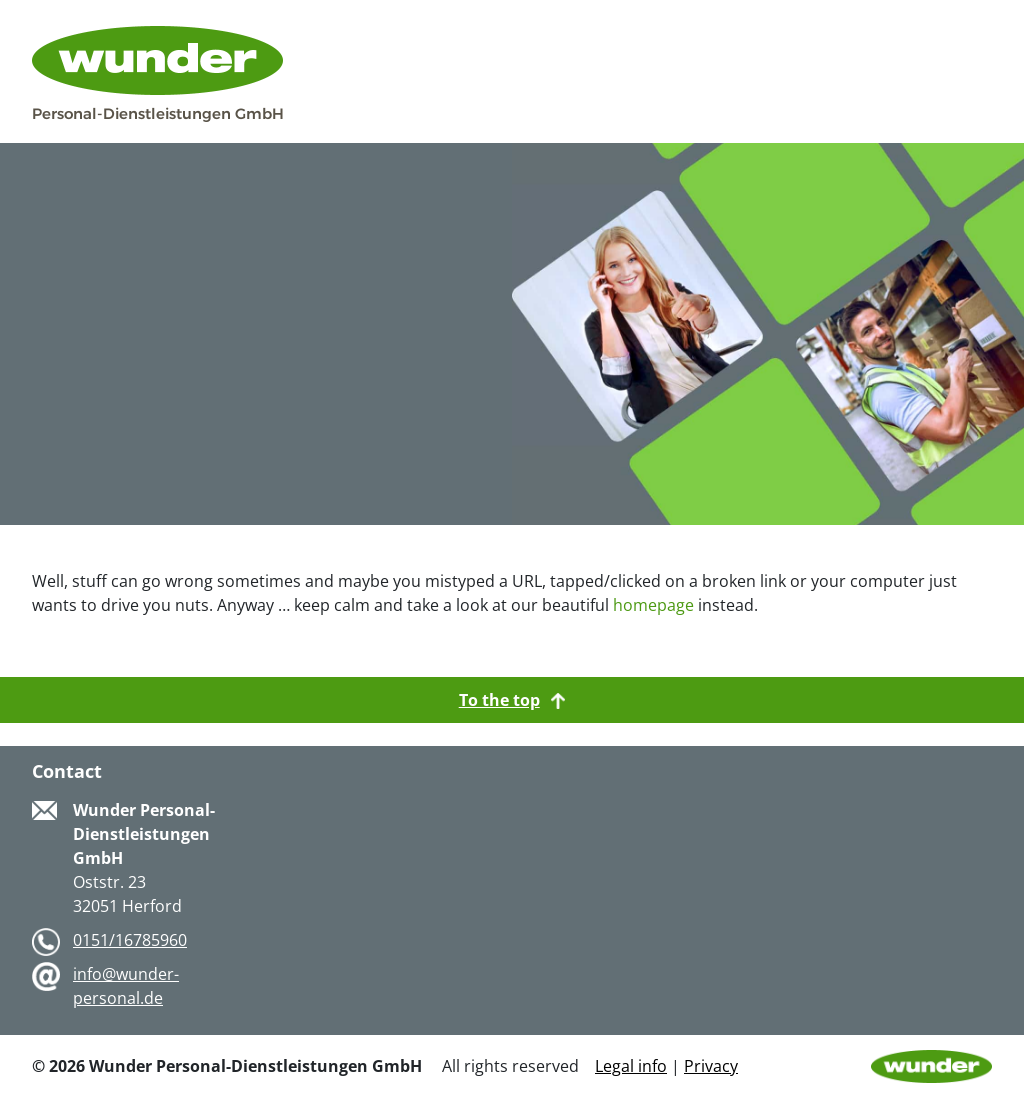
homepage (653, 605)
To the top (512, 700)
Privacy (711, 1066)
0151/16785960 (130, 940)
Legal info (631, 1066)
